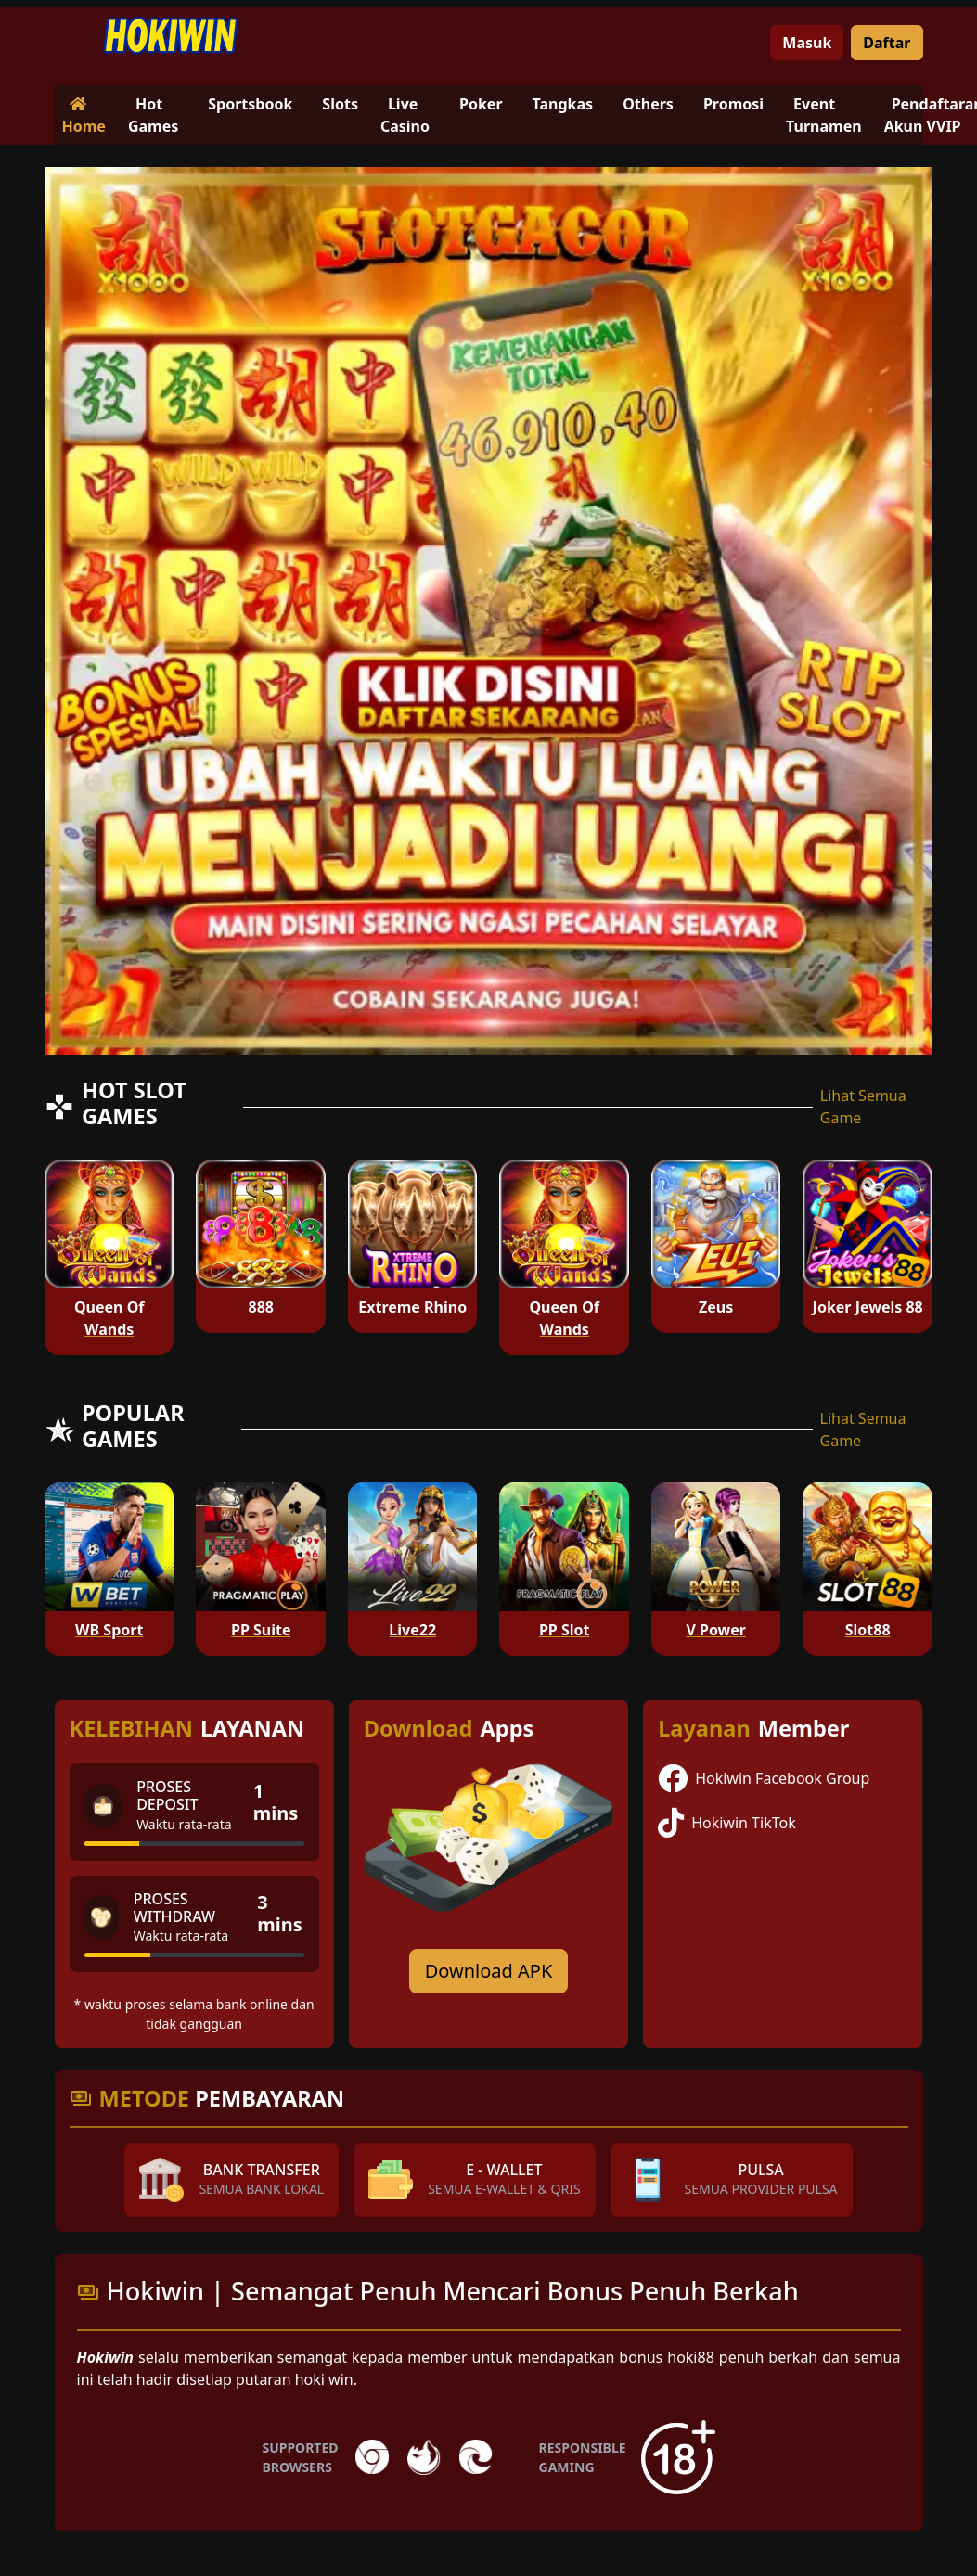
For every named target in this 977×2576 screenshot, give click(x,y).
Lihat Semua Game (863, 1106)
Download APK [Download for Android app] (489, 1970)
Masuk (806, 42)
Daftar (886, 42)
